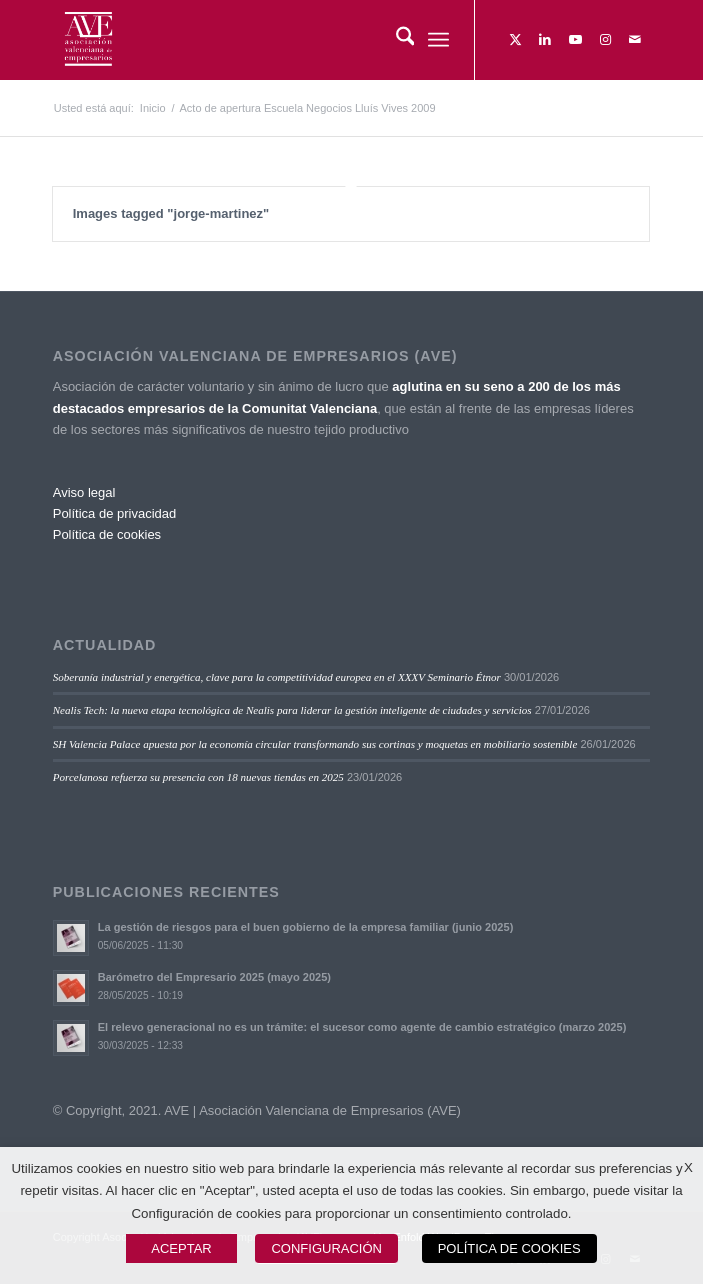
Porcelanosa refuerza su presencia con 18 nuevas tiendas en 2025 (198, 777)
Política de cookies (107, 534)
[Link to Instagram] (605, 40)
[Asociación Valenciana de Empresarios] (292, 40)
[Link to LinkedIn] (545, 40)
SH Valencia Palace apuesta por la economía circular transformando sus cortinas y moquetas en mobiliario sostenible (315, 744)
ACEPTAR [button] (181, 1248)
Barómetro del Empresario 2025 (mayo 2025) (214, 977)
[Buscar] (395, 40)
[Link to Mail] (635, 40)
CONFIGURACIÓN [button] (326, 1248)
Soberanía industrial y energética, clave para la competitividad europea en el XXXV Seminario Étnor (277, 677)
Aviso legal (84, 492)
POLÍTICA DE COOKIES (509, 1248)
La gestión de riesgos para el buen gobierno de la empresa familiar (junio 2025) (306, 927)
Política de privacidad (115, 513)
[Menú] (438, 40)
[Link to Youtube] (575, 40)
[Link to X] (515, 40)
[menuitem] (395, 40)
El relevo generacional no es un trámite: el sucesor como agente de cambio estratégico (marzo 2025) (362, 1027)
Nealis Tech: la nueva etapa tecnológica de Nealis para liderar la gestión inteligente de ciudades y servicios (292, 710)
